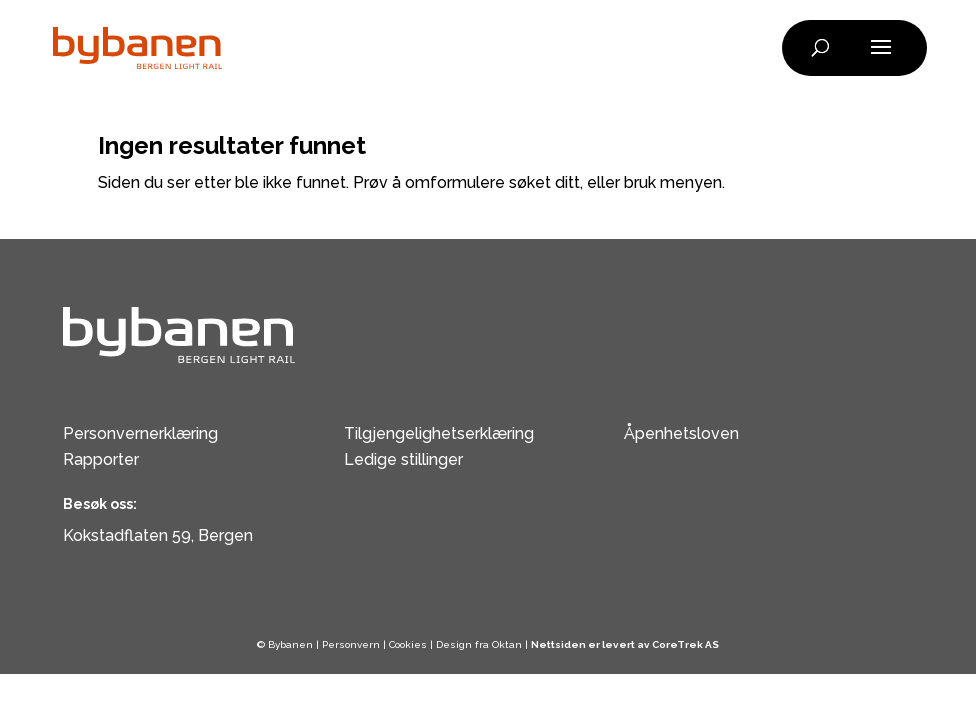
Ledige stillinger (403, 459)
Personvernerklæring (140, 433)
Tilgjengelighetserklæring (439, 433)
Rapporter (101, 459)
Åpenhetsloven (681, 433)
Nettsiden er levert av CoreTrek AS (625, 644)
